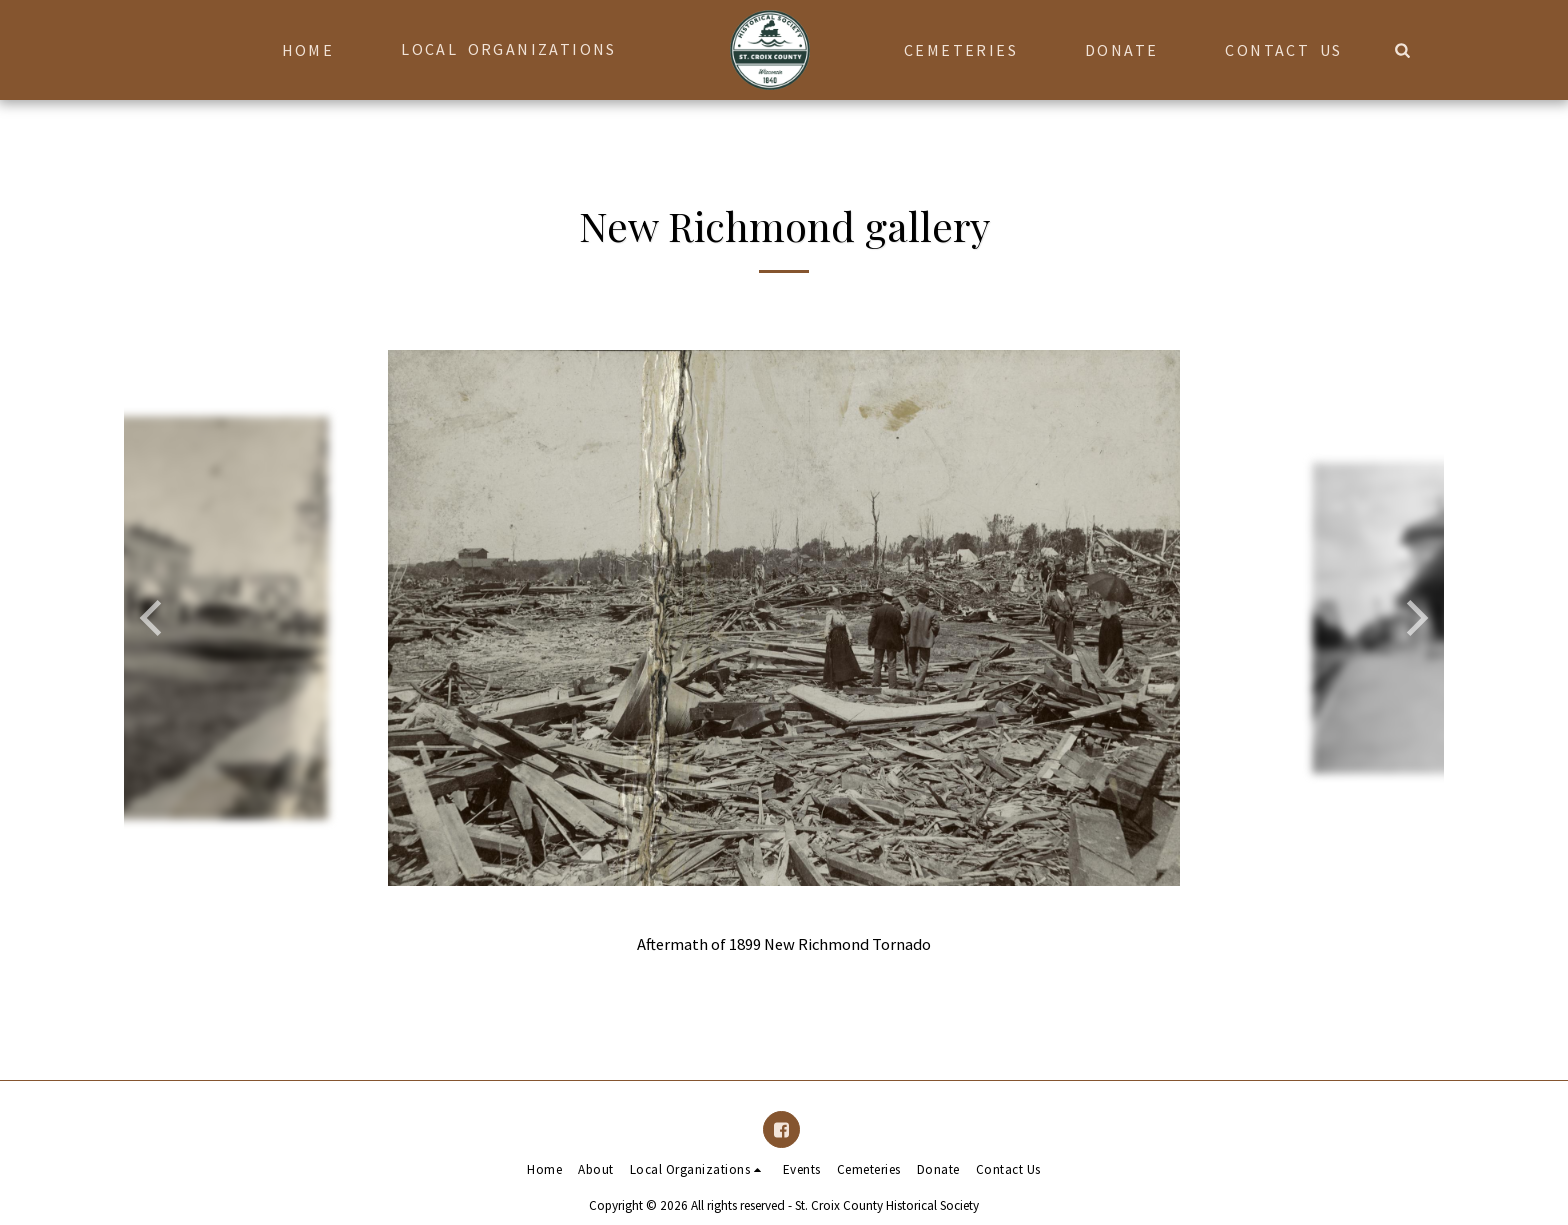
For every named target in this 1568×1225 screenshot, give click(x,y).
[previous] (154, 618)
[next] (1414, 618)
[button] (518, 49)
